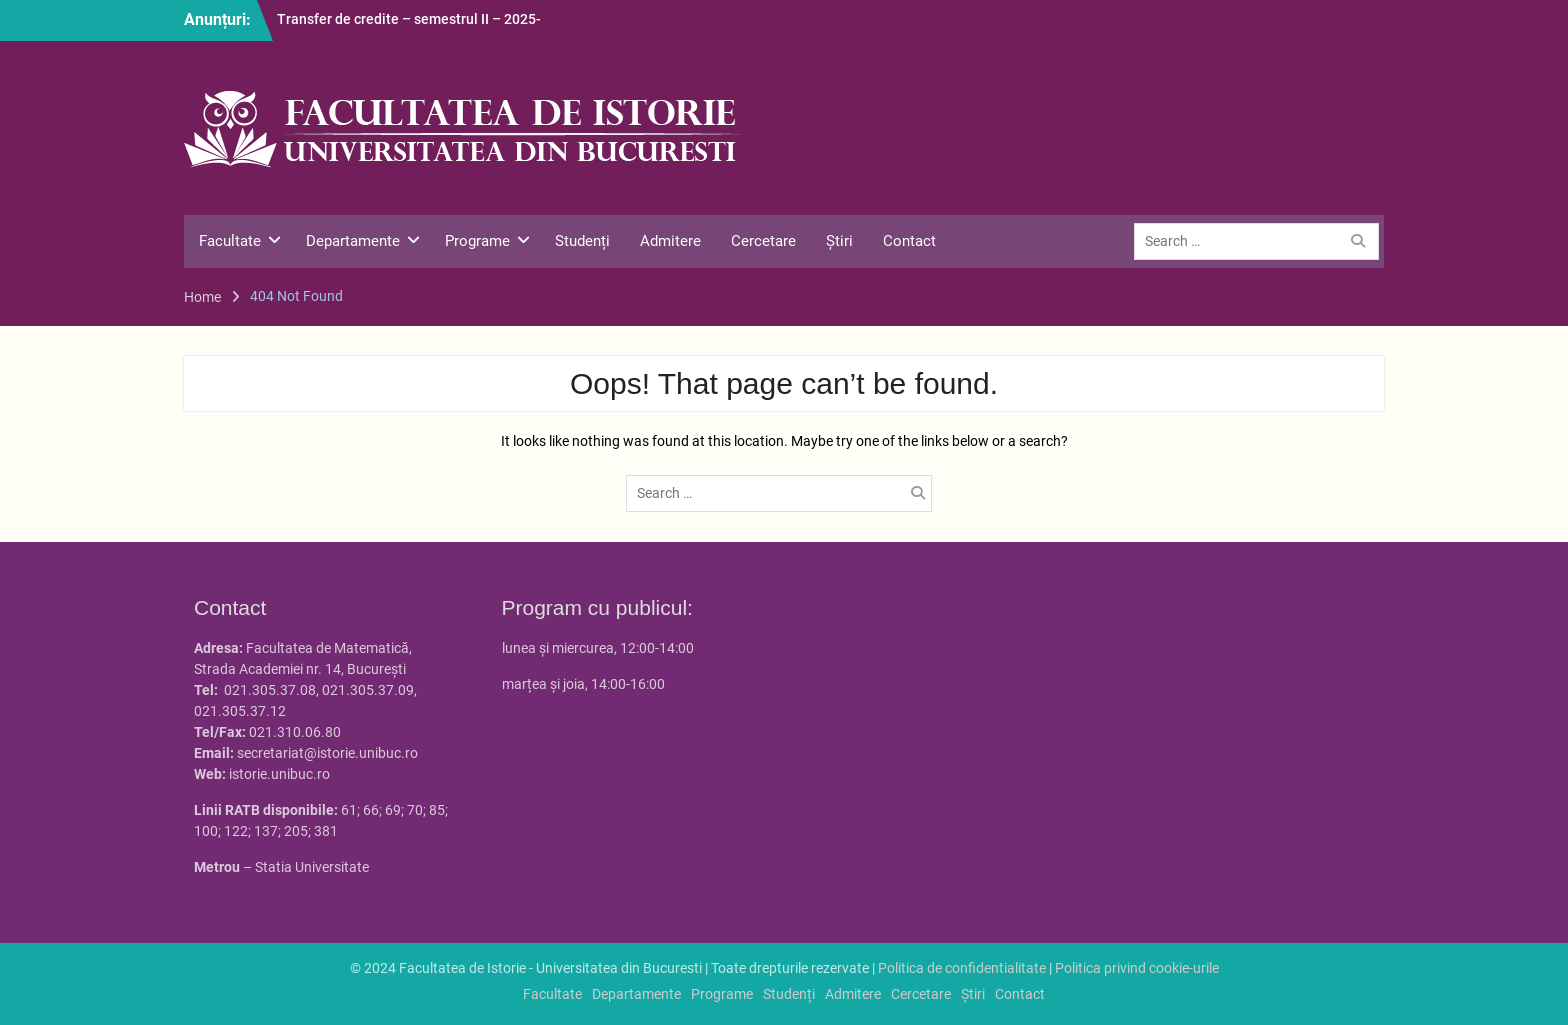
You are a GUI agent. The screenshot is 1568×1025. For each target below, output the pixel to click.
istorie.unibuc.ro (279, 774)
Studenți (582, 241)
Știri (839, 241)
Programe (477, 241)
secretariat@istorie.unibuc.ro (327, 753)
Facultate (230, 241)
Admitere (670, 241)
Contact (909, 241)
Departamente (353, 241)
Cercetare (763, 241)
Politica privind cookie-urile (1137, 968)
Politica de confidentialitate (962, 968)
